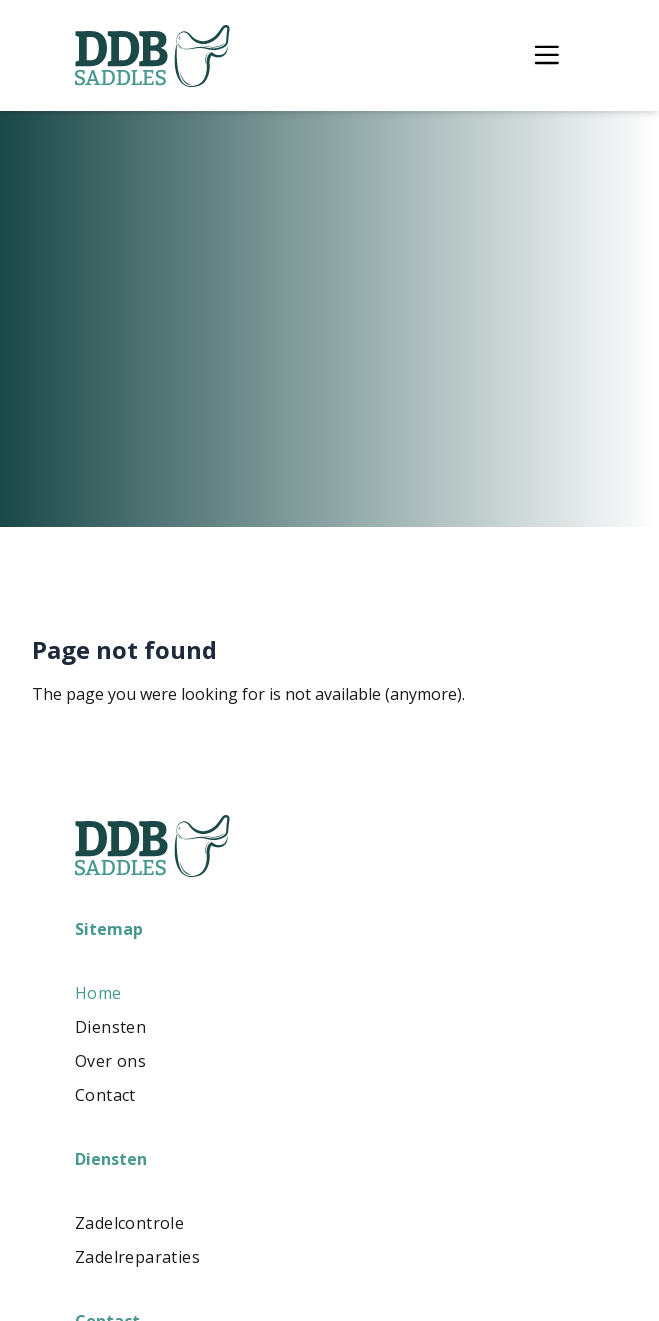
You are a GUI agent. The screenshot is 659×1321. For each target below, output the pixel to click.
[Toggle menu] (546, 55)
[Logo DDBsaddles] (152, 56)
